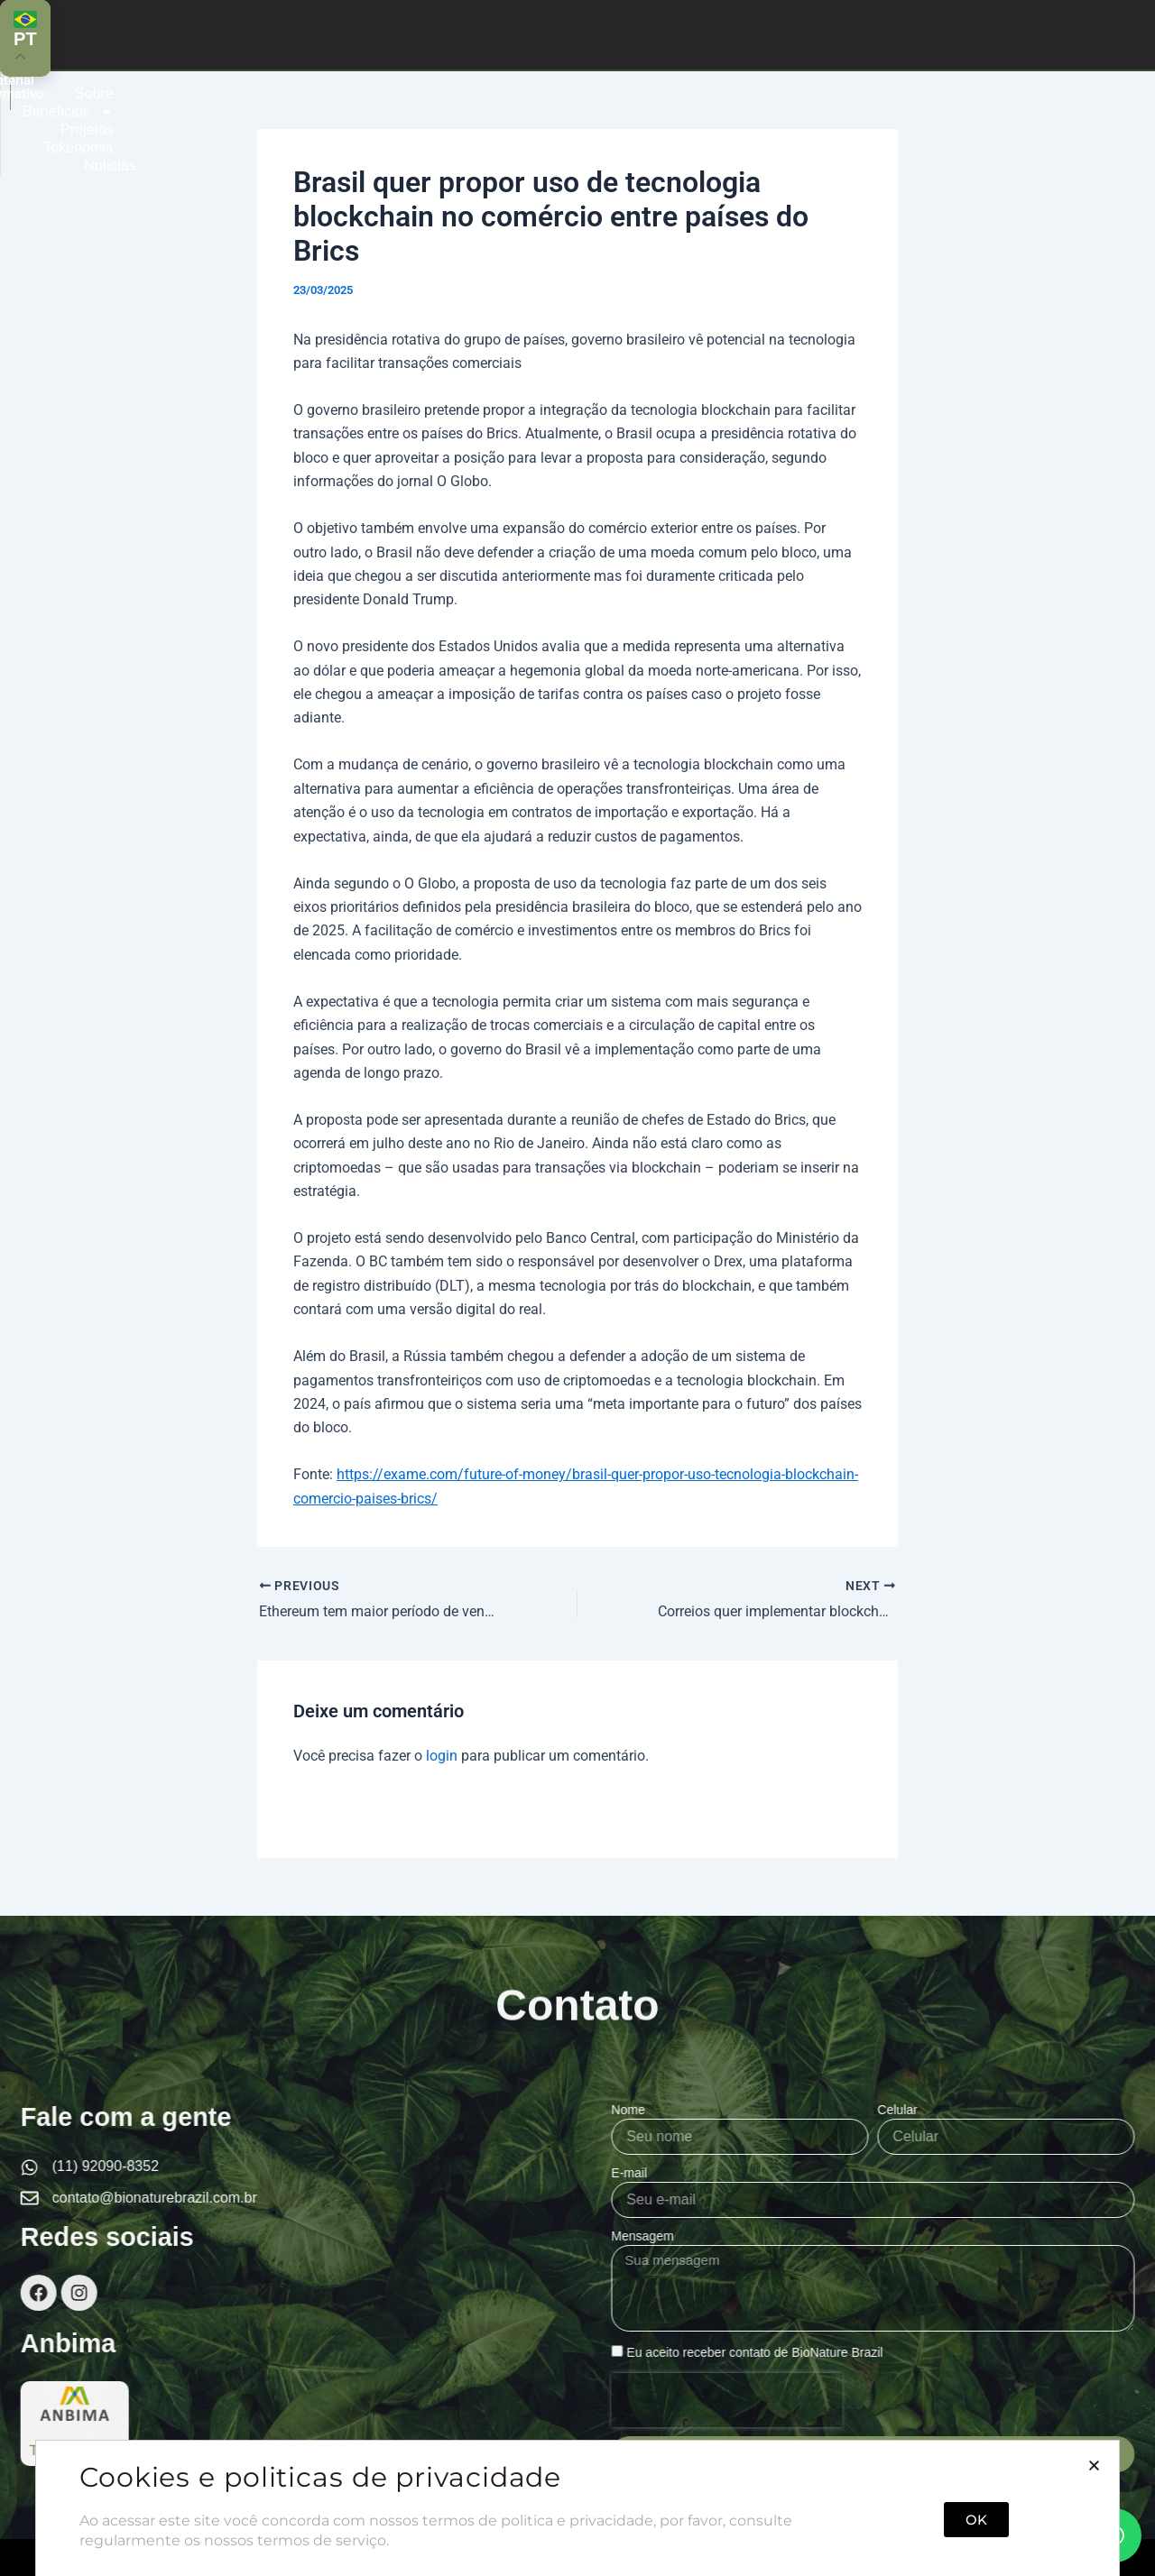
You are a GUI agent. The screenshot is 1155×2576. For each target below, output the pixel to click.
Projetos (730, 33)
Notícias (943, 33)
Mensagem (1015, 2236)
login (441, 1755)
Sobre (504, 33)
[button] (1094, 2549)
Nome (1001, 2109)
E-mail (1002, 2173)
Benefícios (613, 34)
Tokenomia (837, 33)
